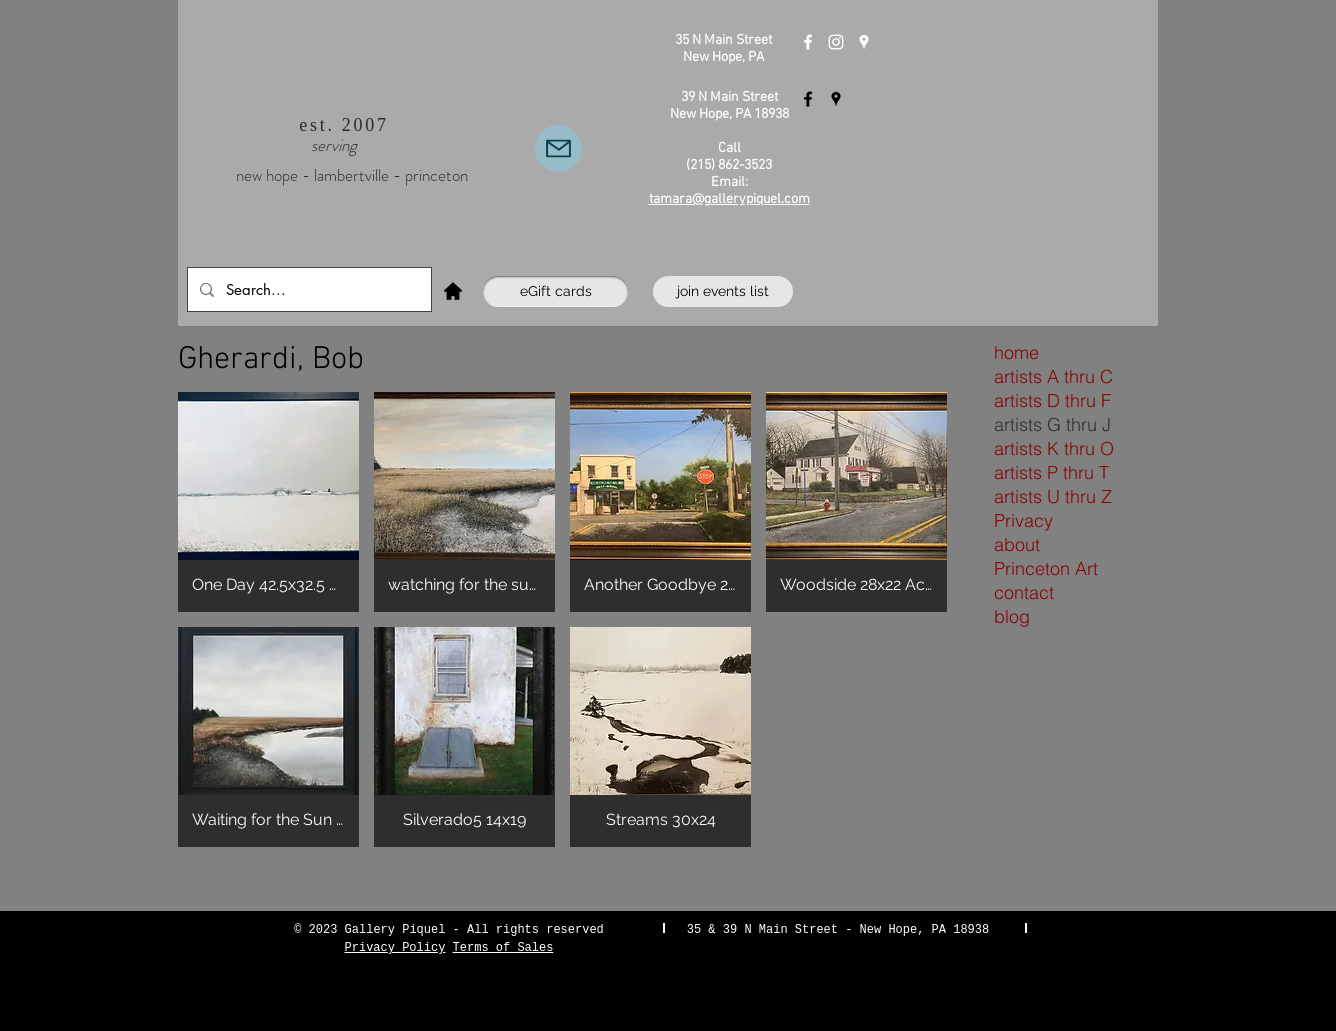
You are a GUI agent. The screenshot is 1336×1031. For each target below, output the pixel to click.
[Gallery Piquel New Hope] (808, 42)
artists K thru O (1054, 448)
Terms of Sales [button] (503, 948)
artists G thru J (1052, 424)
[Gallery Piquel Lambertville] (808, 99)
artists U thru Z (1053, 496)
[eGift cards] (555, 291)
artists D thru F (1052, 400)
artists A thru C (1053, 376)
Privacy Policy (395, 948)
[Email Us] (558, 148)
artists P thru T (1051, 472)
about (1017, 544)
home (1016, 352)
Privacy (1023, 520)
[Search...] (307, 289)
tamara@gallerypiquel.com (729, 199)
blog (1012, 616)
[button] (268, 502)
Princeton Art (1046, 568)
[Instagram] (836, 42)
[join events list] (723, 291)
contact (1024, 592)
